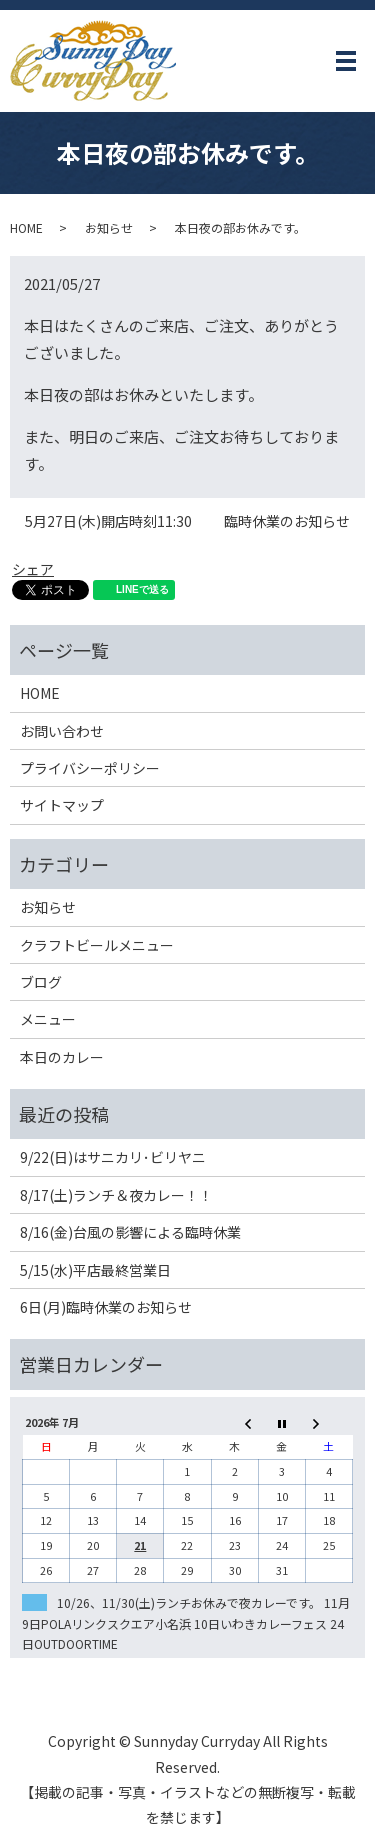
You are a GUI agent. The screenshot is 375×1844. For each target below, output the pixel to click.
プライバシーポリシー (90, 768)
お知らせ (109, 227)
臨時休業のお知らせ (287, 521)
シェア (33, 569)
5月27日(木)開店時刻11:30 (108, 521)
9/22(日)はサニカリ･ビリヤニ (113, 1157)
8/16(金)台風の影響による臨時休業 (130, 1232)
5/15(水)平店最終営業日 (95, 1270)
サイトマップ (62, 805)
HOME (26, 227)
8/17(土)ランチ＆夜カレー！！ (116, 1195)
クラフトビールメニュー (97, 945)
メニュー (48, 1019)
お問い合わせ (62, 731)
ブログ (41, 982)
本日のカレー (62, 1057)
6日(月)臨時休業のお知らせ (106, 1307)
